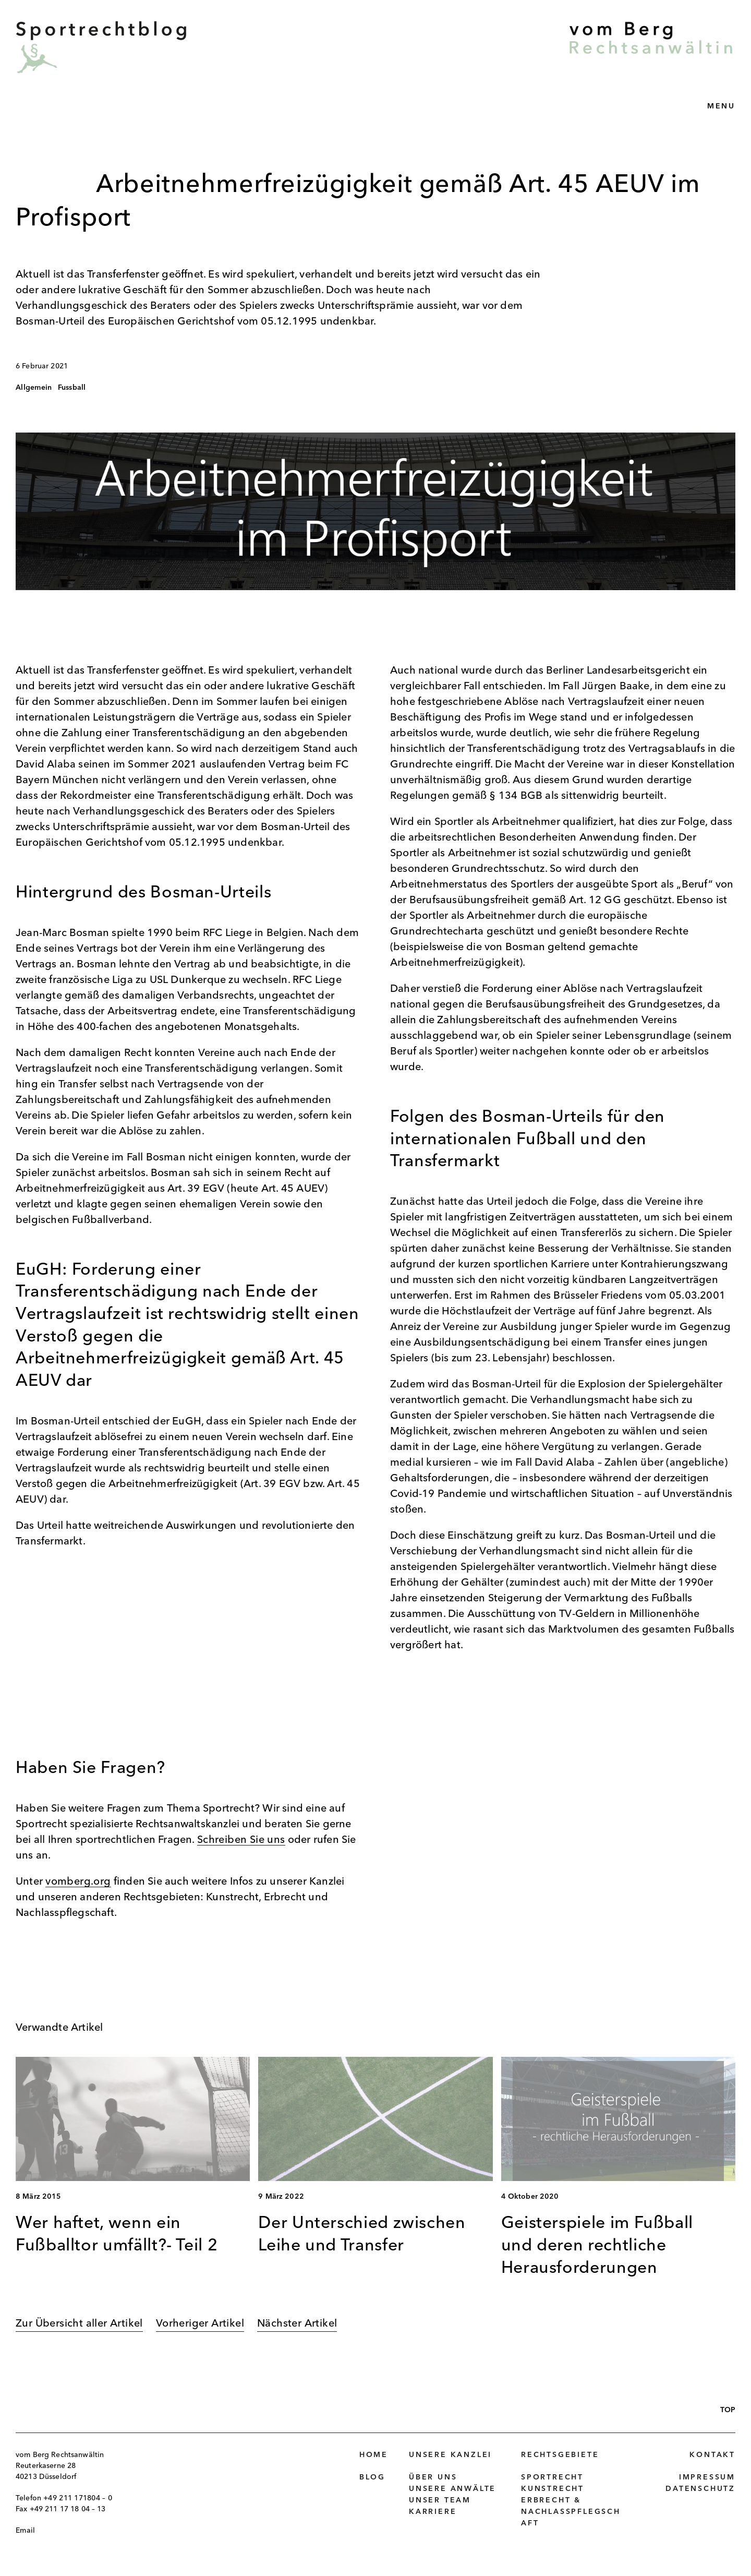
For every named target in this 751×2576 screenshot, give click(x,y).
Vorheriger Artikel (200, 2324)
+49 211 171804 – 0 (77, 2498)
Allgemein (34, 387)
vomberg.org (78, 1882)
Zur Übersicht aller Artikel (79, 2324)
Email (25, 2530)
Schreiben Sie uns (241, 1840)
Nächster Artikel (297, 2324)
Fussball (72, 387)
